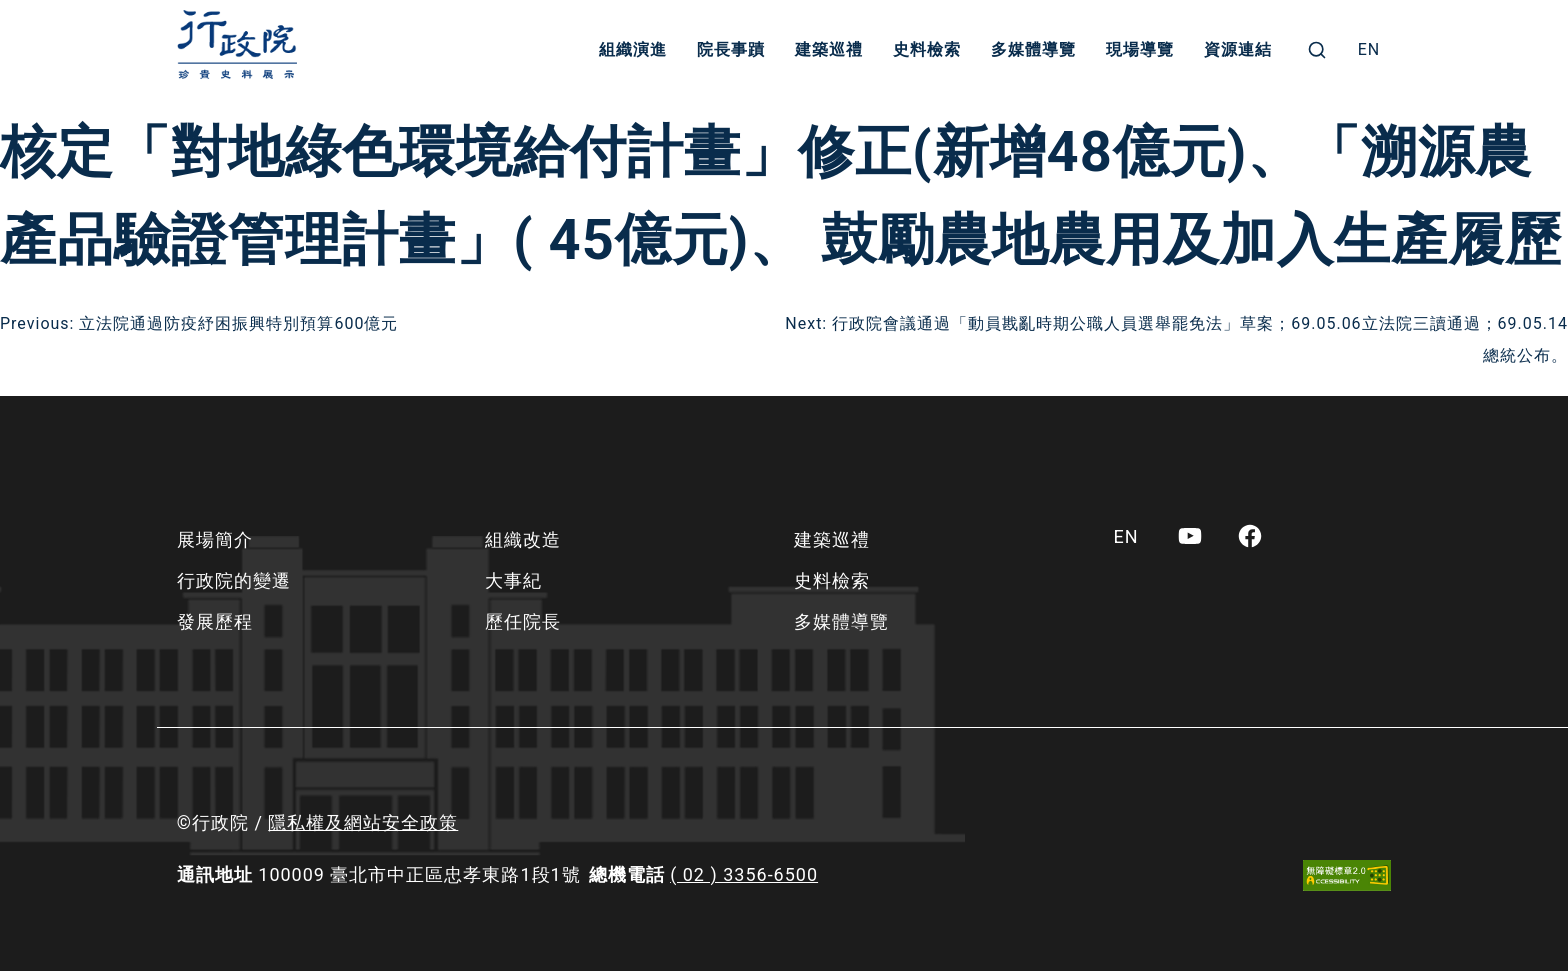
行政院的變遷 (234, 580)
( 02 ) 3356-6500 (744, 874)
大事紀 (513, 580)
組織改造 (523, 539)
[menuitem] (1369, 50)
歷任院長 (523, 621)
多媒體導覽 (1033, 49)
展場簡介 (215, 539)
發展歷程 (215, 621)
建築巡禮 (829, 49)
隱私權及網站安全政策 (363, 822)
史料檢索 (927, 49)
